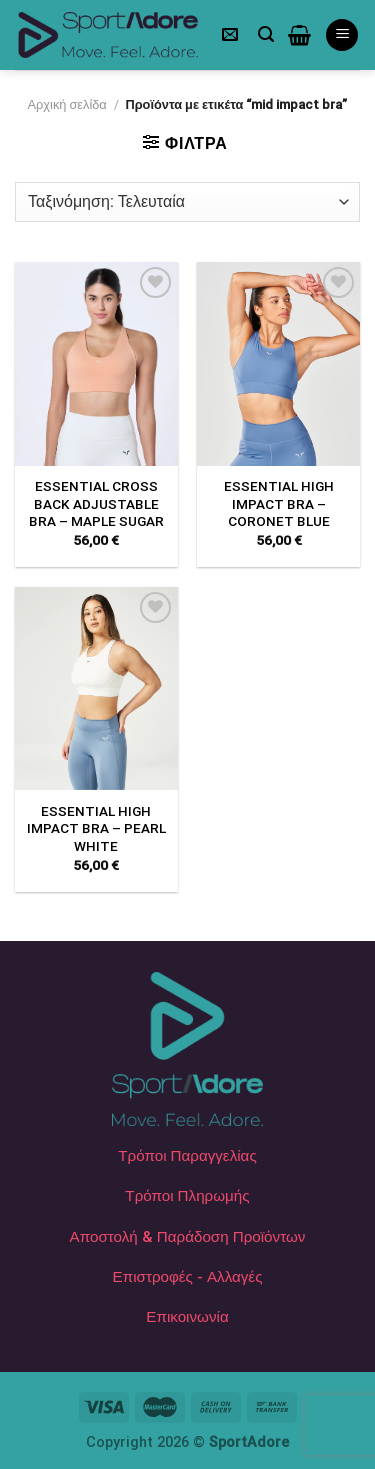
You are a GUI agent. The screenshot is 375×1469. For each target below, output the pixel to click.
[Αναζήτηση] (266, 34)
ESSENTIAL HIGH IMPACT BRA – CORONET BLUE (279, 503)
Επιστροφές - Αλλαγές (188, 1277)
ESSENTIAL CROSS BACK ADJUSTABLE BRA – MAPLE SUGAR (96, 503)
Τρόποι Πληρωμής (187, 1196)
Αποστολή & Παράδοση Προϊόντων (188, 1237)
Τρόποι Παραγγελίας (187, 1156)
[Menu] (342, 35)
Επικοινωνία (187, 1317)
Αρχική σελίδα (67, 104)
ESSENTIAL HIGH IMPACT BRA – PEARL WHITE (96, 828)
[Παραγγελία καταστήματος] (187, 202)
